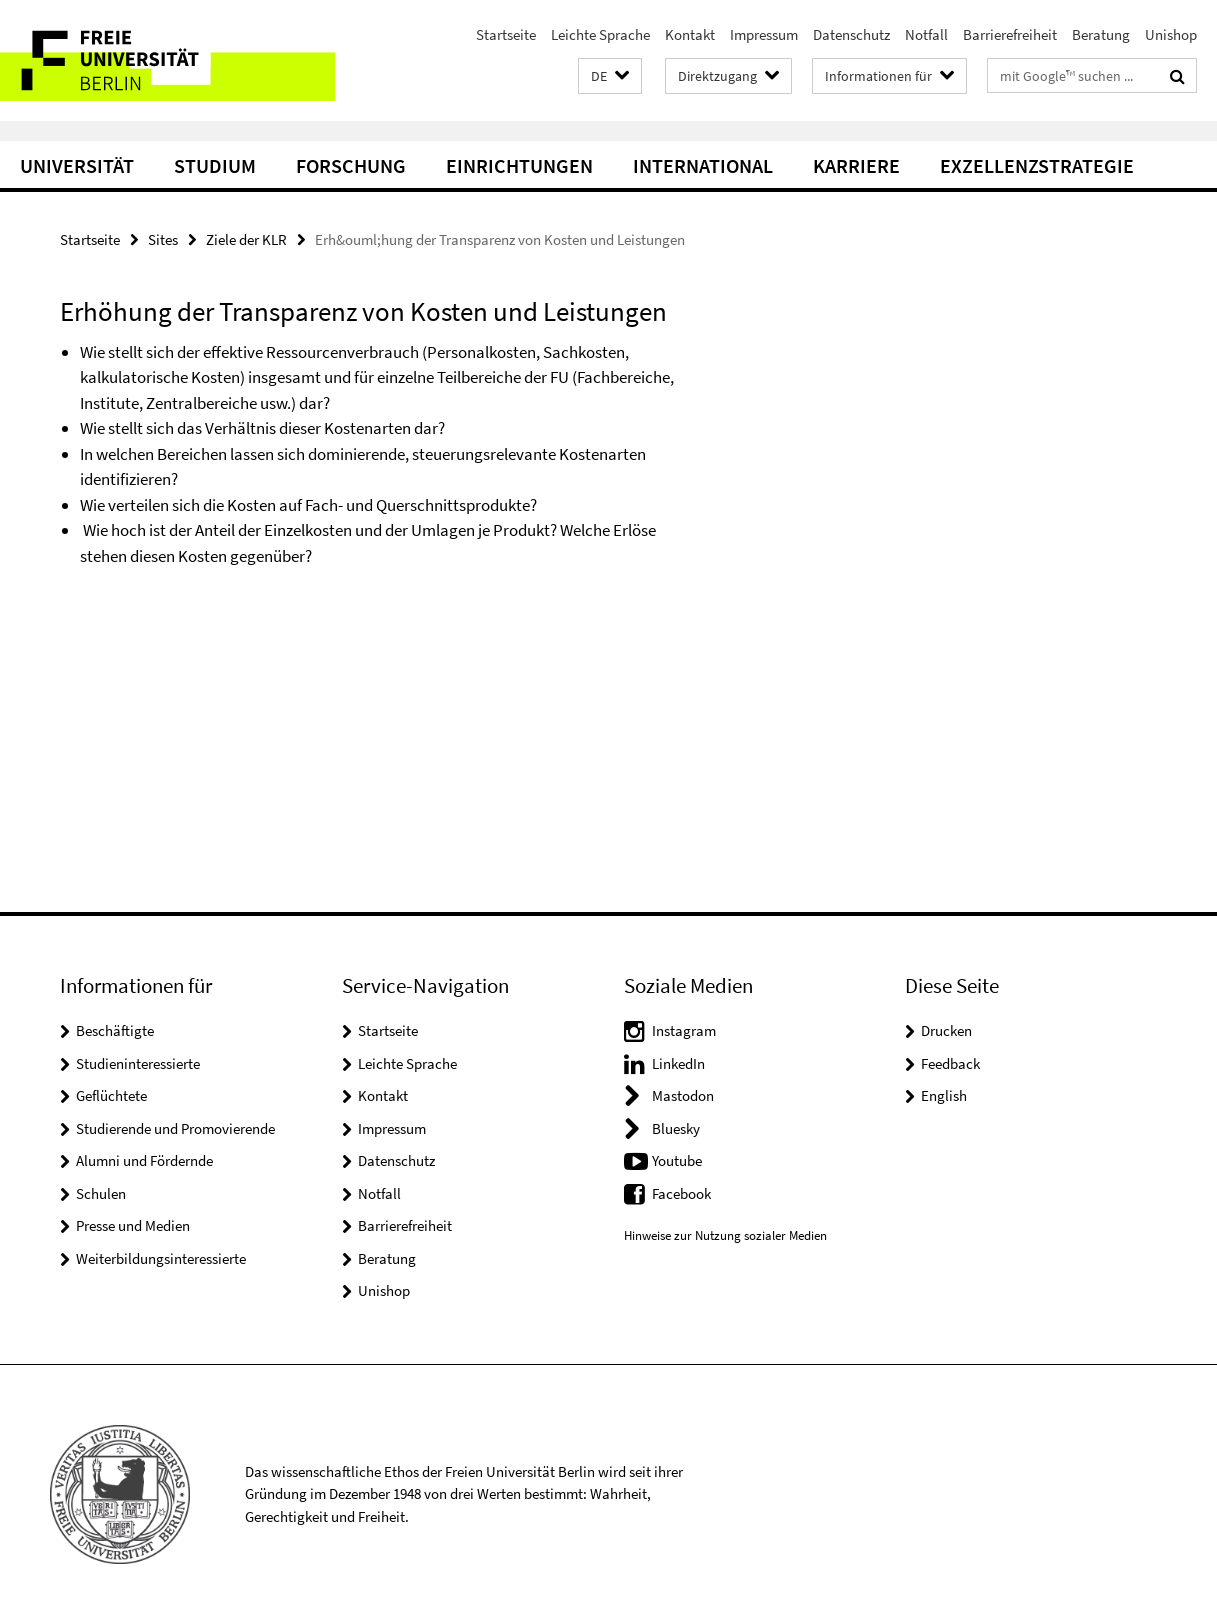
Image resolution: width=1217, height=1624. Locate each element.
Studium (215, 165)
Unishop (1171, 34)
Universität (77, 165)
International (703, 165)
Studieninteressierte (138, 1063)
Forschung (351, 165)
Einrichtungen (519, 165)
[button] (610, 76)
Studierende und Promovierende (175, 1128)
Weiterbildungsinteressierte (161, 1258)
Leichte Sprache (600, 34)
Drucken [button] (946, 1030)
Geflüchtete (111, 1095)
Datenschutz (851, 34)
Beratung (1101, 34)
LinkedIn (678, 1063)
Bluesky (676, 1128)
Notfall (926, 34)
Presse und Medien (133, 1225)
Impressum (764, 34)
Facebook (681, 1193)
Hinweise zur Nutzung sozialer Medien (725, 1235)
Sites (163, 239)
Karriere (856, 165)
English (944, 1095)
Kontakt (690, 34)
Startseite (506, 34)
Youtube (677, 1160)
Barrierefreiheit (1010, 34)
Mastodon (683, 1095)
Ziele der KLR (246, 239)
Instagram (684, 1030)
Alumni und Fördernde (144, 1160)
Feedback (950, 1063)
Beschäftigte (115, 1030)
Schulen (101, 1193)
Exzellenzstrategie (1037, 165)
